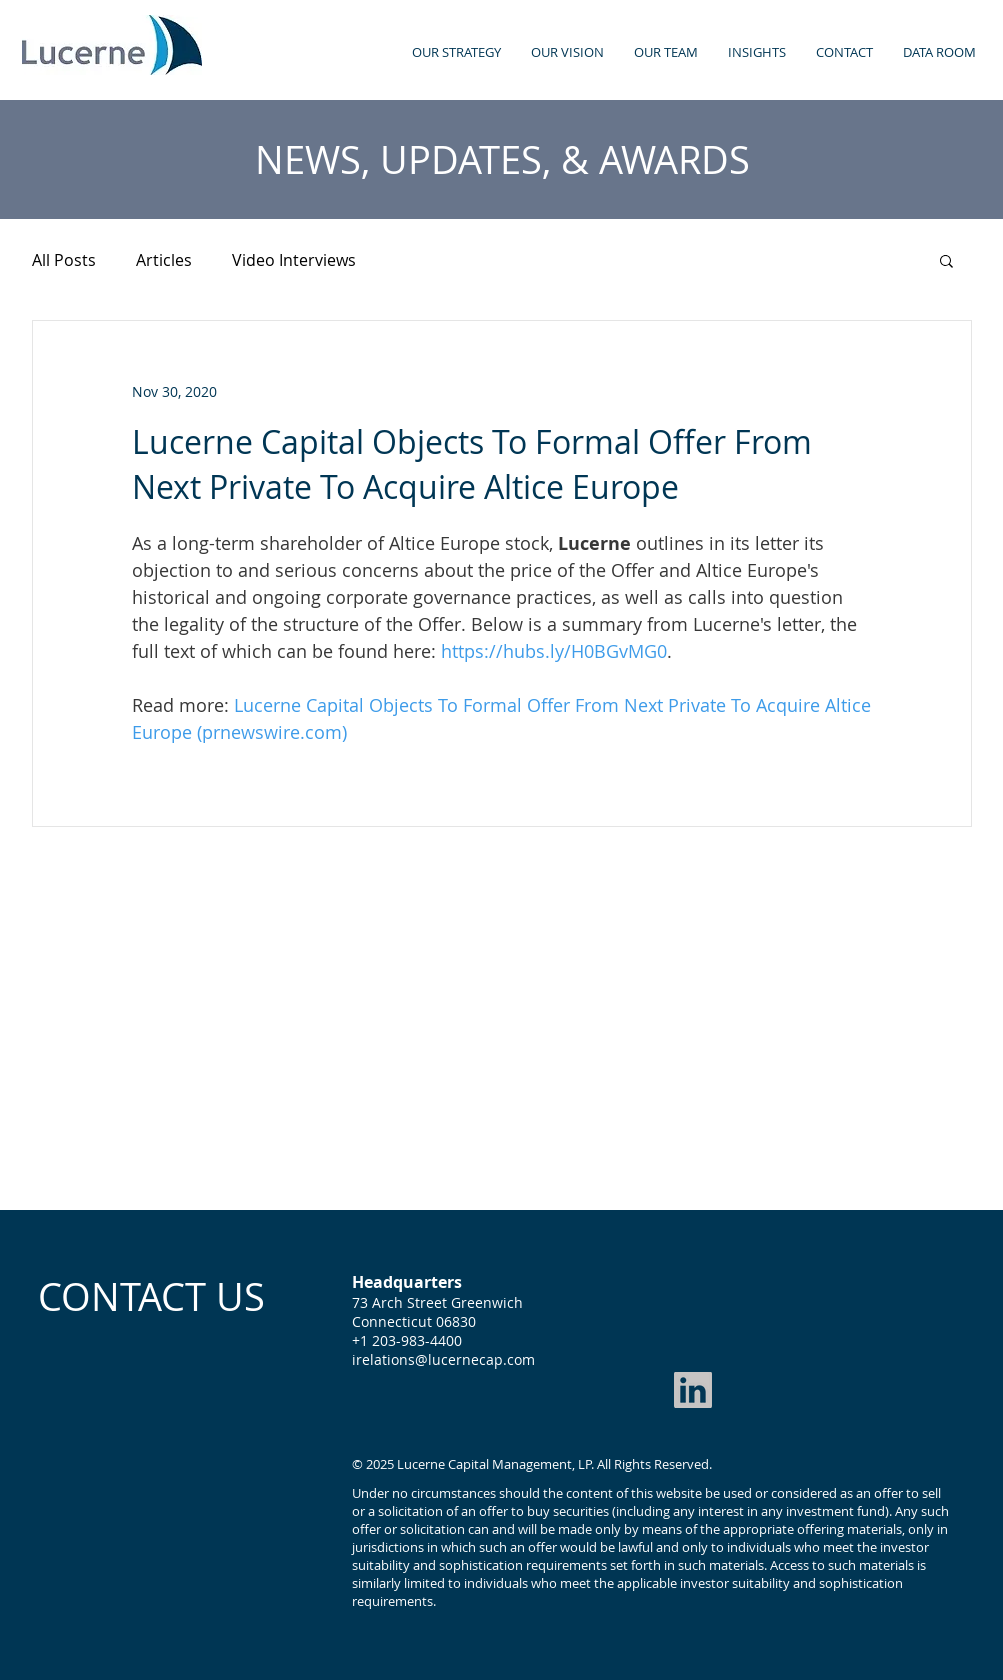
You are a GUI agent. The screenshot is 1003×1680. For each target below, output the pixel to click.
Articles (164, 260)
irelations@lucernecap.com (443, 1359)
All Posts (64, 260)
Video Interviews (294, 260)
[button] (946, 260)
